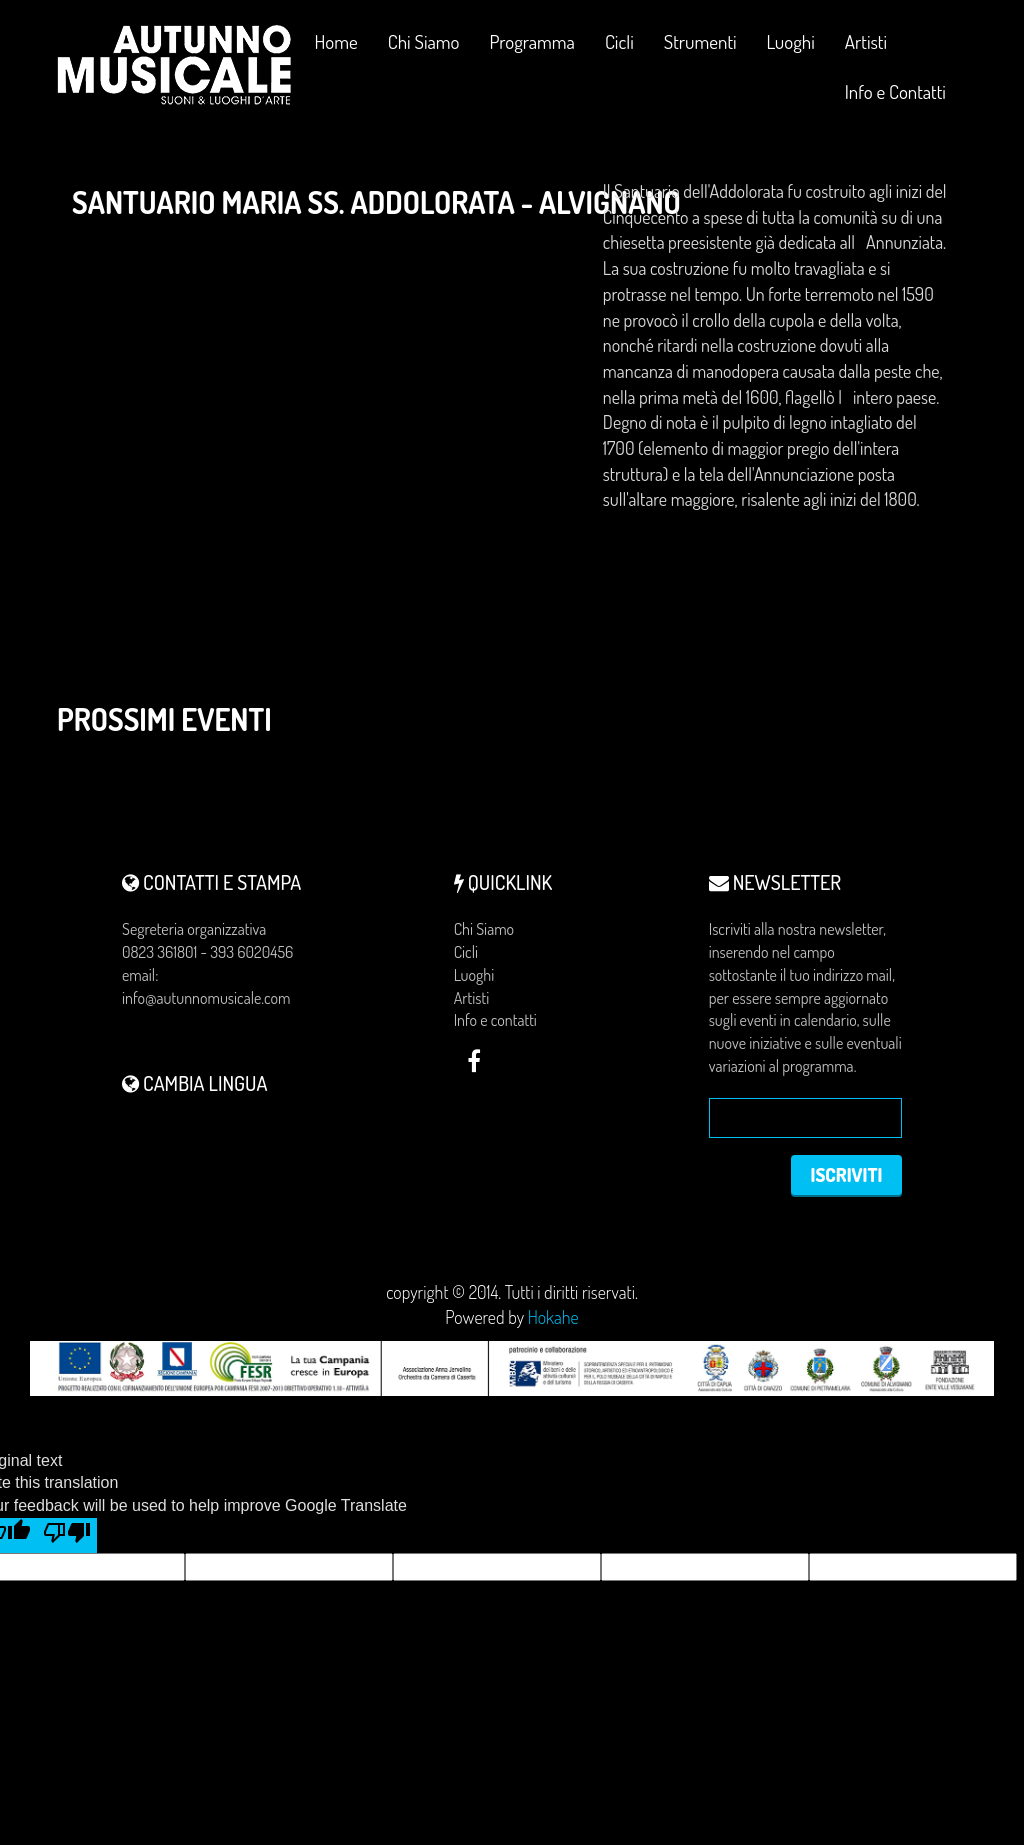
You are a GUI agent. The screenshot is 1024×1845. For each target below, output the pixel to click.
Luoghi (791, 50)
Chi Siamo (424, 41)
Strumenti (700, 50)
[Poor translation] (67, 1540)
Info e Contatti (895, 91)
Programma (532, 41)
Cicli (619, 50)
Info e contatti (495, 1020)
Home (336, 41)
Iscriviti (841, 1177)
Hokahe (553, 1322)
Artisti (866, 41)
